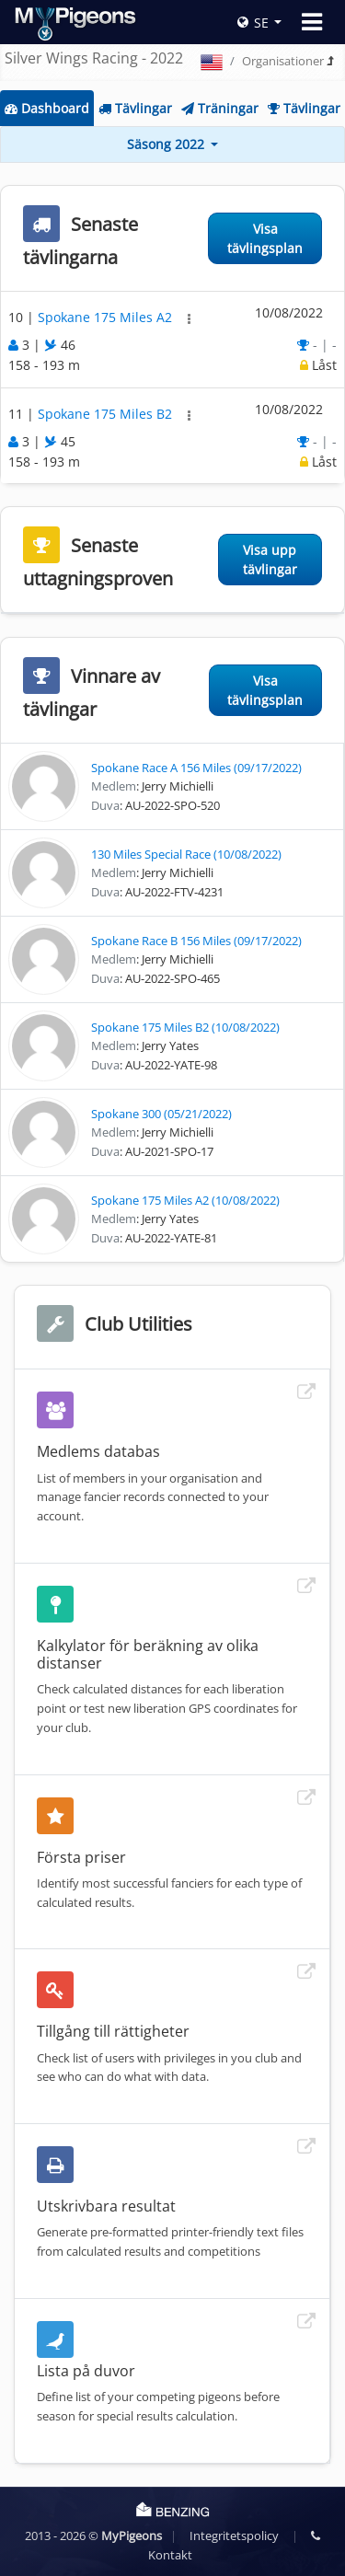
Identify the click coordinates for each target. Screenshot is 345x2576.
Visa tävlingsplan (265, 238)
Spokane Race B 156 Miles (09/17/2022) (196, 940)
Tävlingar (135, 108)
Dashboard (47, 108)
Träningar (220, 108)
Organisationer (283, 60)
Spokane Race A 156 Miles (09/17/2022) (196, 767)
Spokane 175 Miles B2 (107, 413)
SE (253, 22)
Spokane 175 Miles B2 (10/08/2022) (185, 1027)
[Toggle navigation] (312, 22)
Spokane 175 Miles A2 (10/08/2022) (185, 1200)
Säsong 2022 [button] (167, 144)
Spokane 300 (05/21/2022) (161, 1113)
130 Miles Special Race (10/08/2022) (186, 854)
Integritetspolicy (234, 2535)
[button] (189, 319)
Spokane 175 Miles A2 (107, 317)
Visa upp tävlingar (270, 559)
